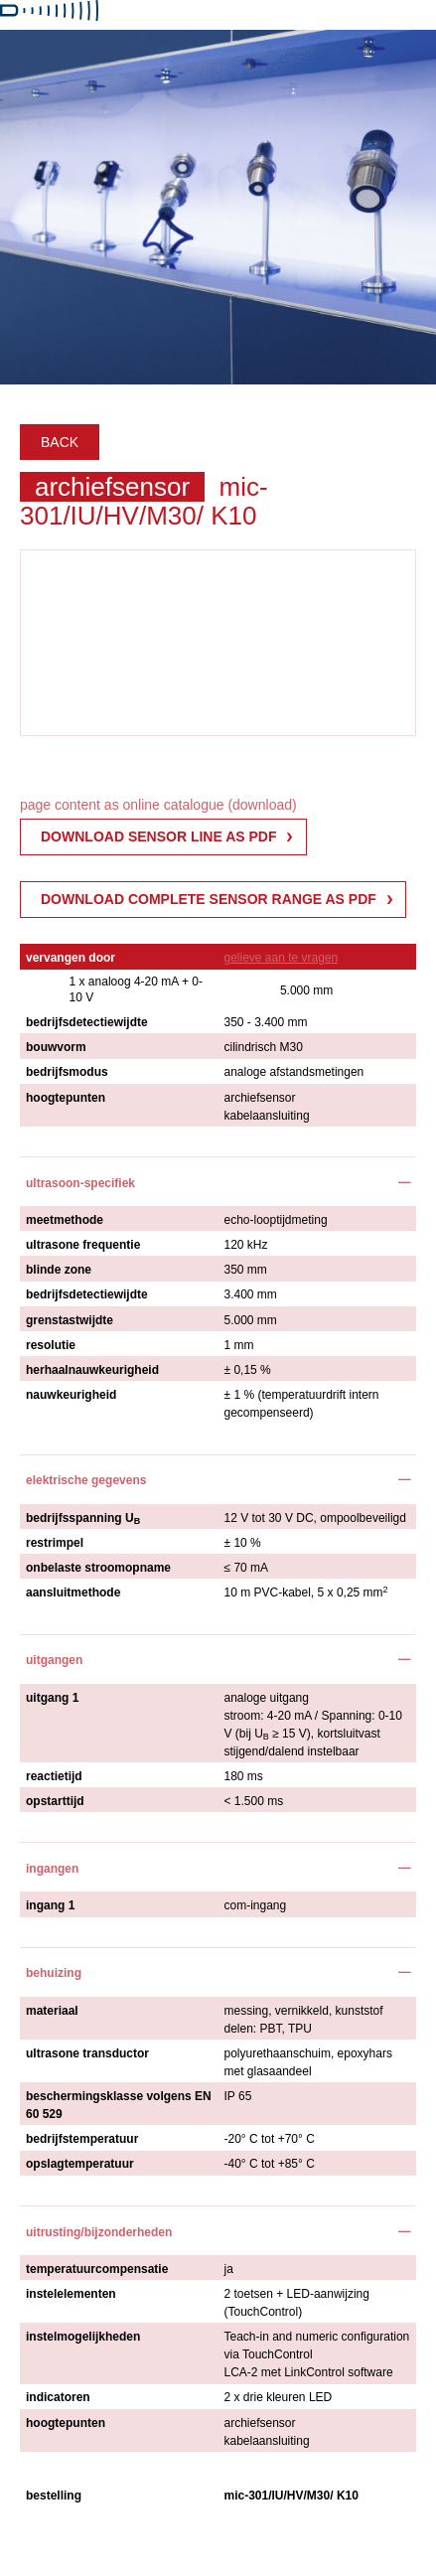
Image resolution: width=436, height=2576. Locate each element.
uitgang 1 (52, 1698)
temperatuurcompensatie (97, 2269)
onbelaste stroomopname (98, 1568)
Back (59, 442)
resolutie (50, 1345)
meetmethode (64, 1220)
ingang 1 (50, 1905)
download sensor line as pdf (159, 836)
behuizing (53, 1973)
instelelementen (71, 2294)
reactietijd (54, 1776)
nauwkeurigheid (71, 1395)
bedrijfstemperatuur (82, 2139)
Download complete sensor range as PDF (208, 899)
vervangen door (70, 958)
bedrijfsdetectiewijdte (87, 1022)
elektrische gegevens (86, 1480)
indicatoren (58, 2397)
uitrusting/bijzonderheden (99, 2232)
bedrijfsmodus (67, 1072)
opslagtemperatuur (80, 2164)
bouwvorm (56, 1047)
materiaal (52, 2011)
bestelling (53, 2495)
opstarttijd (55, 1801)
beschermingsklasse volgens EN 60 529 (119, 2105)
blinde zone (58, 1270)
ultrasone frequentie (83, 1245)
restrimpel (54, 1543)
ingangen (52, 1869)
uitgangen (54, 1660)
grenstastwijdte (69, 1320)
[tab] (218, 1181)
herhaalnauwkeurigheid (92, 1370)
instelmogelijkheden (83, 2337)
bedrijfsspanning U (83, 1518)
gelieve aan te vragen (281, 958)
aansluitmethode (73, 1592)
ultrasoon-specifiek (80, 1183)
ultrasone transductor (87, 2053)
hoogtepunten (65, 1098)
